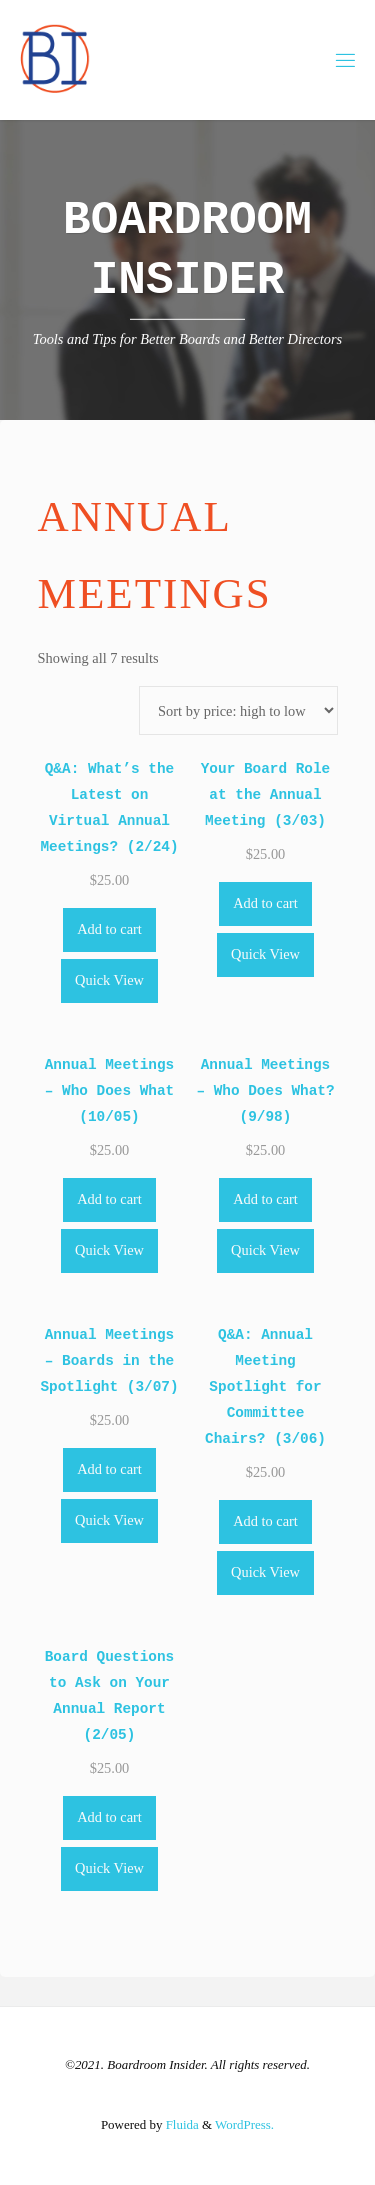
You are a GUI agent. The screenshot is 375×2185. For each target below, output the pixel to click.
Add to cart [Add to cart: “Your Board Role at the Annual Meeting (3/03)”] (265, 903)
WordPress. (244, 2124)
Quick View (109, 980)
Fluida (180, 2124)
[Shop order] (238, 710)
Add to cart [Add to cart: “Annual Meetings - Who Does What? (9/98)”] (265, 1199)
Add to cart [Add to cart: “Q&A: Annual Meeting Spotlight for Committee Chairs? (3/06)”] (265, 1521)
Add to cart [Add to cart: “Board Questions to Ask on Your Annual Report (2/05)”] (109, 1817)
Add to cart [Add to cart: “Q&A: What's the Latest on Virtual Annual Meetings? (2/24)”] (109, 929)
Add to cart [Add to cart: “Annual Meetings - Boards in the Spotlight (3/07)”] (109, 1469)
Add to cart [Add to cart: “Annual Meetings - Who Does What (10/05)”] (109, 1199)
